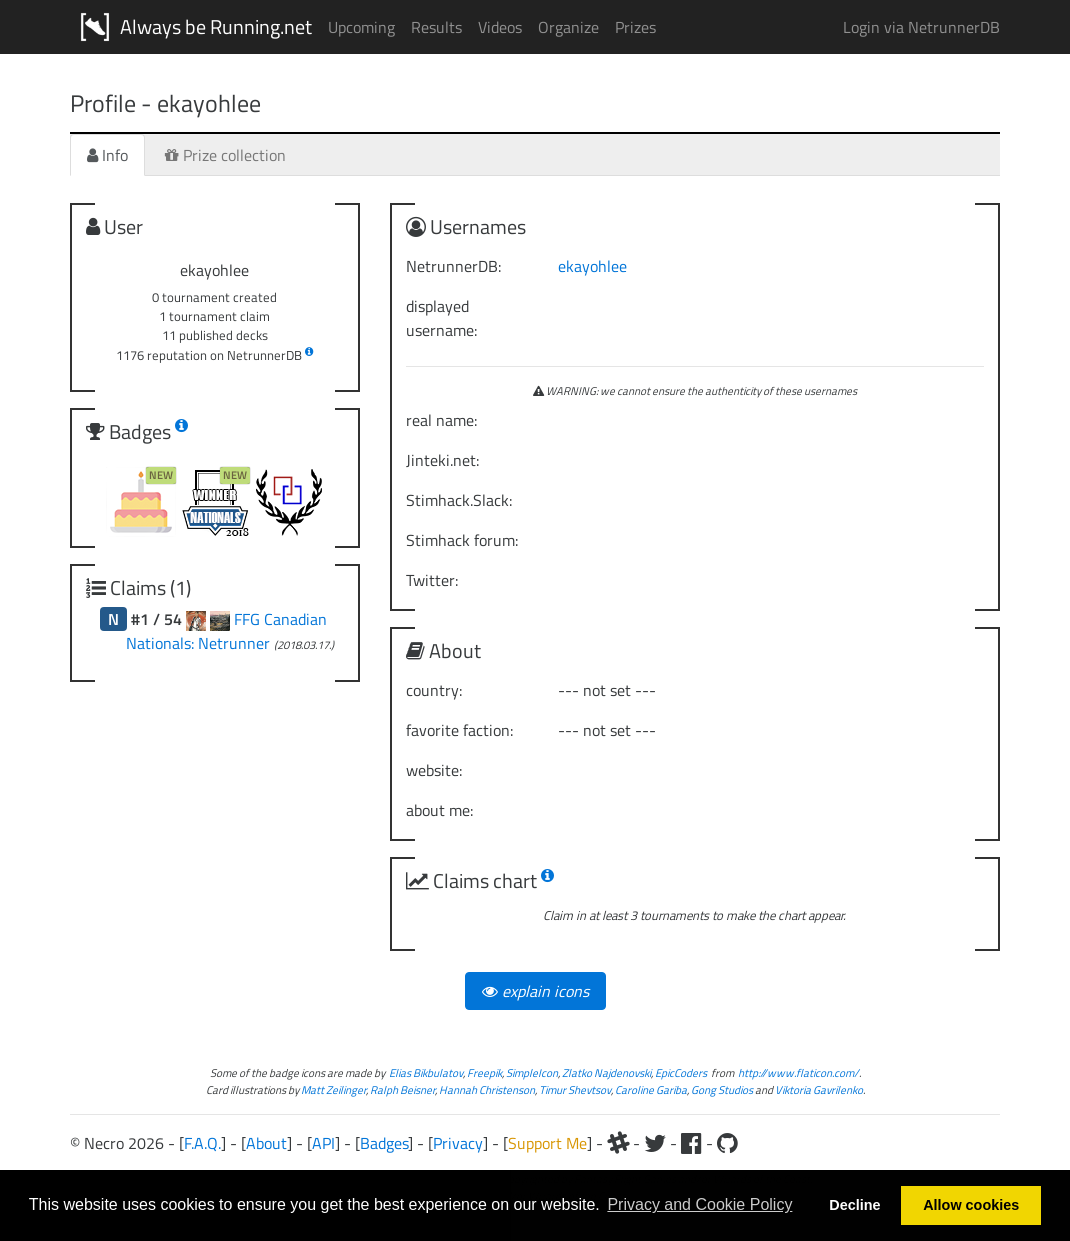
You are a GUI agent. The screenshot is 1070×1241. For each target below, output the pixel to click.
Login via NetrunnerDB (921, 27)
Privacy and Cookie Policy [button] (699, 1204)
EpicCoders (681, 1072)
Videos (500, 27)
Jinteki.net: (442, 460)
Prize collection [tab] (225, 155)
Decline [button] (854, 1205)
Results (436, 27)
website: (434, 770)
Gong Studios (722, 1089)
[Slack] (618, 1143)
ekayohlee (592, 266)
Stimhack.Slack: (459, 500)
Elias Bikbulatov (426, 1072)
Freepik (484, 1072)
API (323, 1143)
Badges (384, 1143)
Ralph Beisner (402, 1089)
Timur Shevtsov (575, 1089)
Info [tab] (107, 155)
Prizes (635, 27)
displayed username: (441, 318)
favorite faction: (459, 730)
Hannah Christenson (487, 1089)
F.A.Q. (202, 1143)
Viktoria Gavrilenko (819, 1089)
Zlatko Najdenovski (606, 1072)
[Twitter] (655, 1143)
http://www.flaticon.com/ (798, 1072)
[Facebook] (691, 1143)
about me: (439, 810)
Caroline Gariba (651, 1089)
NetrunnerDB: (453, 266)
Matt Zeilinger (333, 1089)
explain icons (535, 991)
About (266, 1143)
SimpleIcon (532, 1072)
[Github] (727, 1143)
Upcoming (361, 27)
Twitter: (432, 580)
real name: (441, 420)
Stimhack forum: (462, 540)
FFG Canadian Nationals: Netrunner (226, 631)
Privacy (458, 1143)
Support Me (547, 1143)
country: (434, 690)
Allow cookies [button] (971, 1205)
